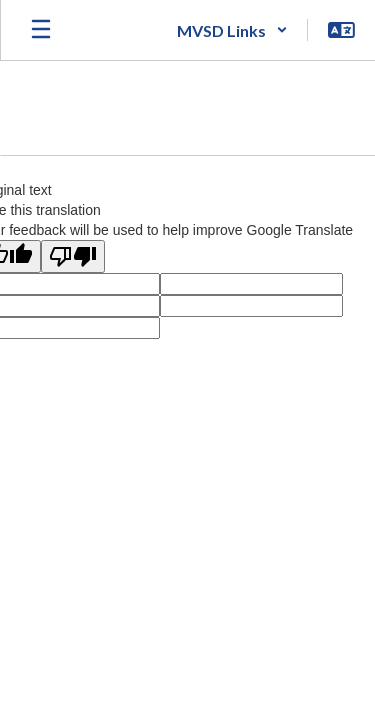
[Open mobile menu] (41, 30)
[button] (232, 30)
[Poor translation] (73, 256)
